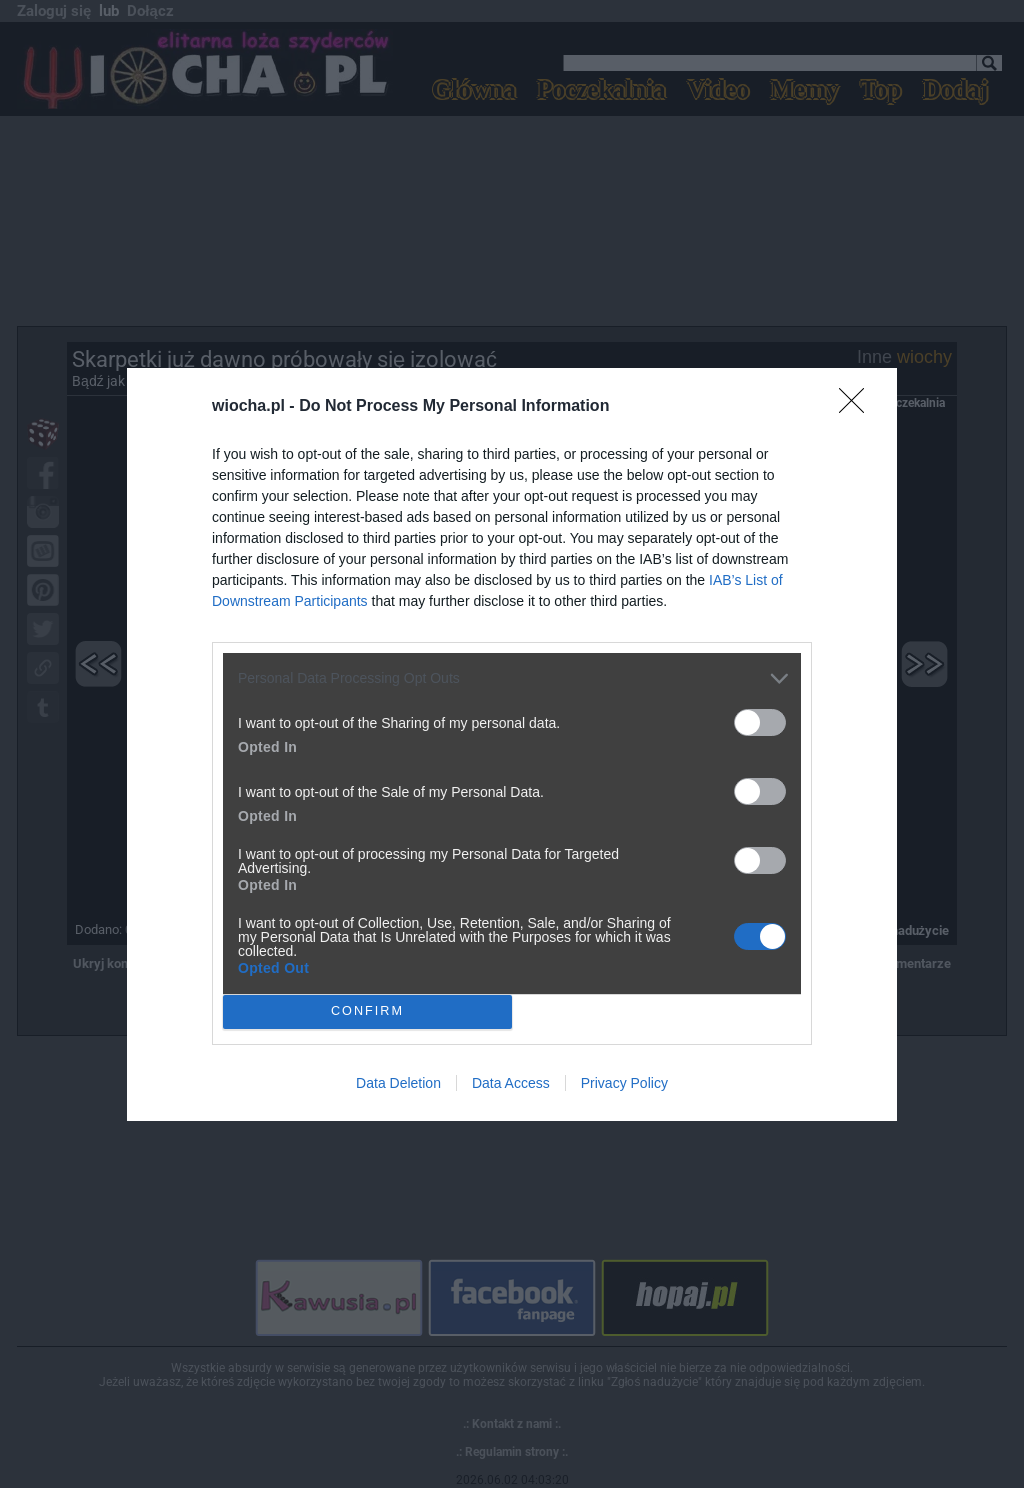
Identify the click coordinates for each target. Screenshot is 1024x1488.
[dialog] (512, 744)
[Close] (858, 407)
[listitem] (512, 678)
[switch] (760, 722)
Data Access (511, 1083)
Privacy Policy (624, 1083)
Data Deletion (398, 1083)
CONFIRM (367, 1011)
